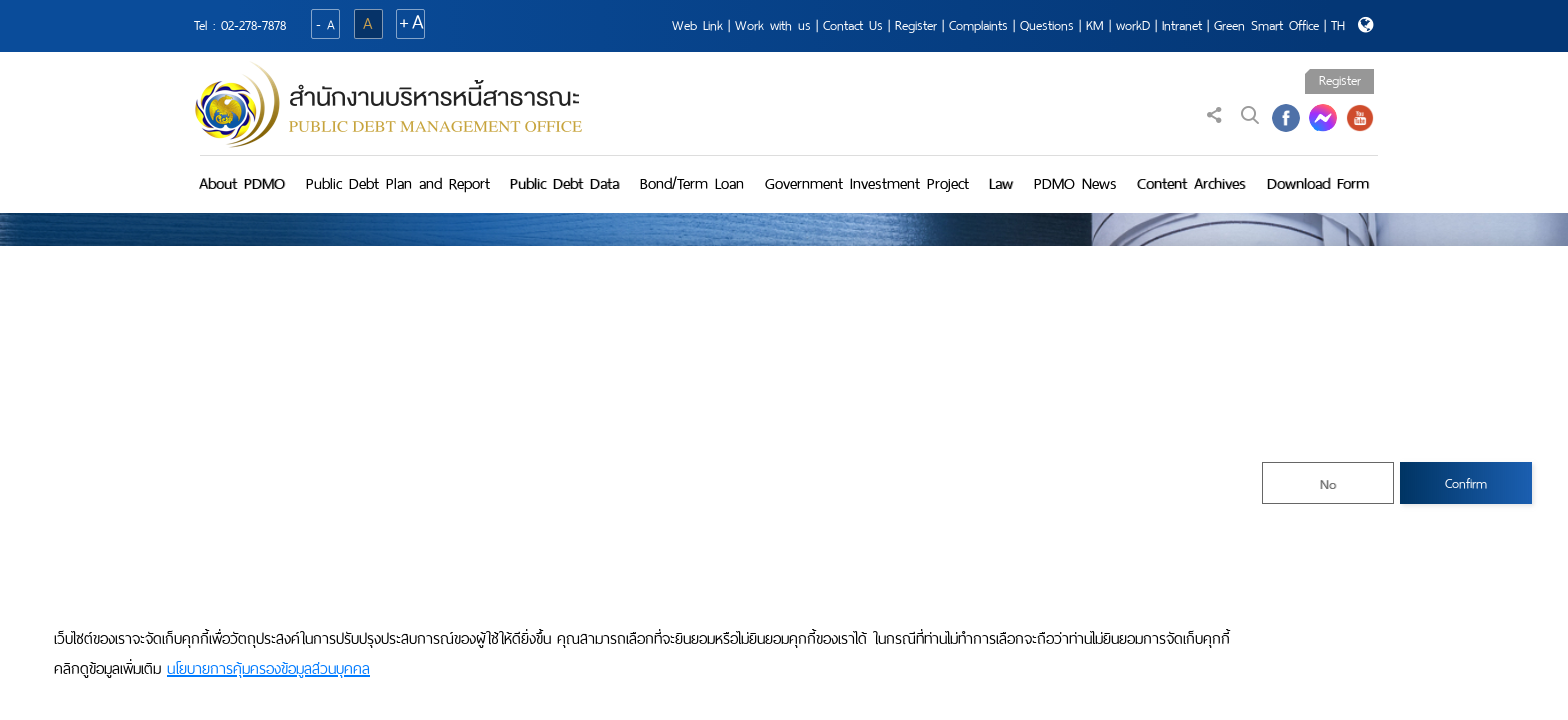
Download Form (1318, 183)
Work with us (773, 25)
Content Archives (1191, 183)
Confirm (1466, 483)
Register (916, 25)
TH (1338, 25)
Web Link (697, 25)
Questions (1047, 25)
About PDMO (242, 183)
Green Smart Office (1266, 25)
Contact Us (853, 25)
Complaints (978, 25)
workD (1133, 25)
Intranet (1182, 25)
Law (1001, 183)
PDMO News (1075, 183)
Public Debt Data (564, 183)
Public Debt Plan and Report (398, 183)
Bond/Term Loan (692, 183)
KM (1095, 25)
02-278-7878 (253, 25)
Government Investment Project (867, 183)
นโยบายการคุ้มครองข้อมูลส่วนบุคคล (268, 669)
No (1328, 484)
